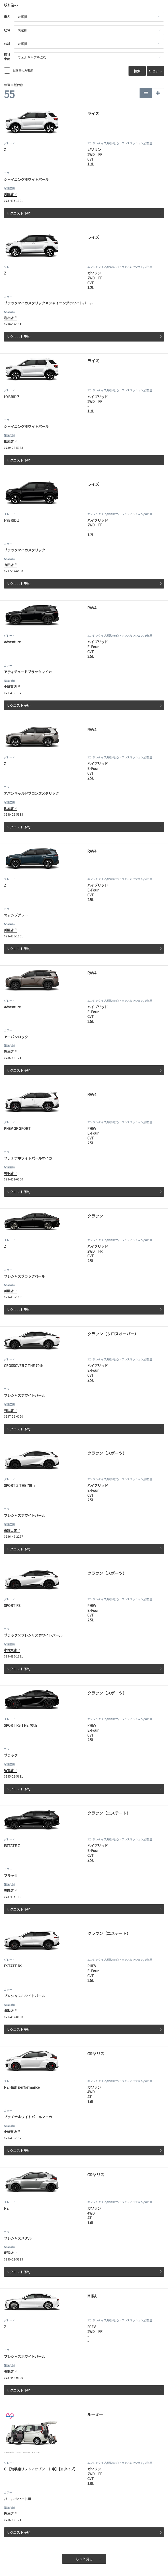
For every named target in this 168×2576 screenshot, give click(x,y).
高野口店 (10, 1530)
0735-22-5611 (13, 1776)
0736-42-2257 (13, 1536)
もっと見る (88, 2558)
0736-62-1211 (13, 324)
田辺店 (8, 441)
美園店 (8, 194)
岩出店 (8, 317)
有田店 (8, 564)
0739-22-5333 (13, 447)
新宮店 (8, 1770)
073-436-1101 (13, 200)
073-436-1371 (13, 693)
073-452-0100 (13, 1179)
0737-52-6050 (13, 571)
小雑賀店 (10, 686)
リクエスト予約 (84, 213)
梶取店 (8, 1173)
